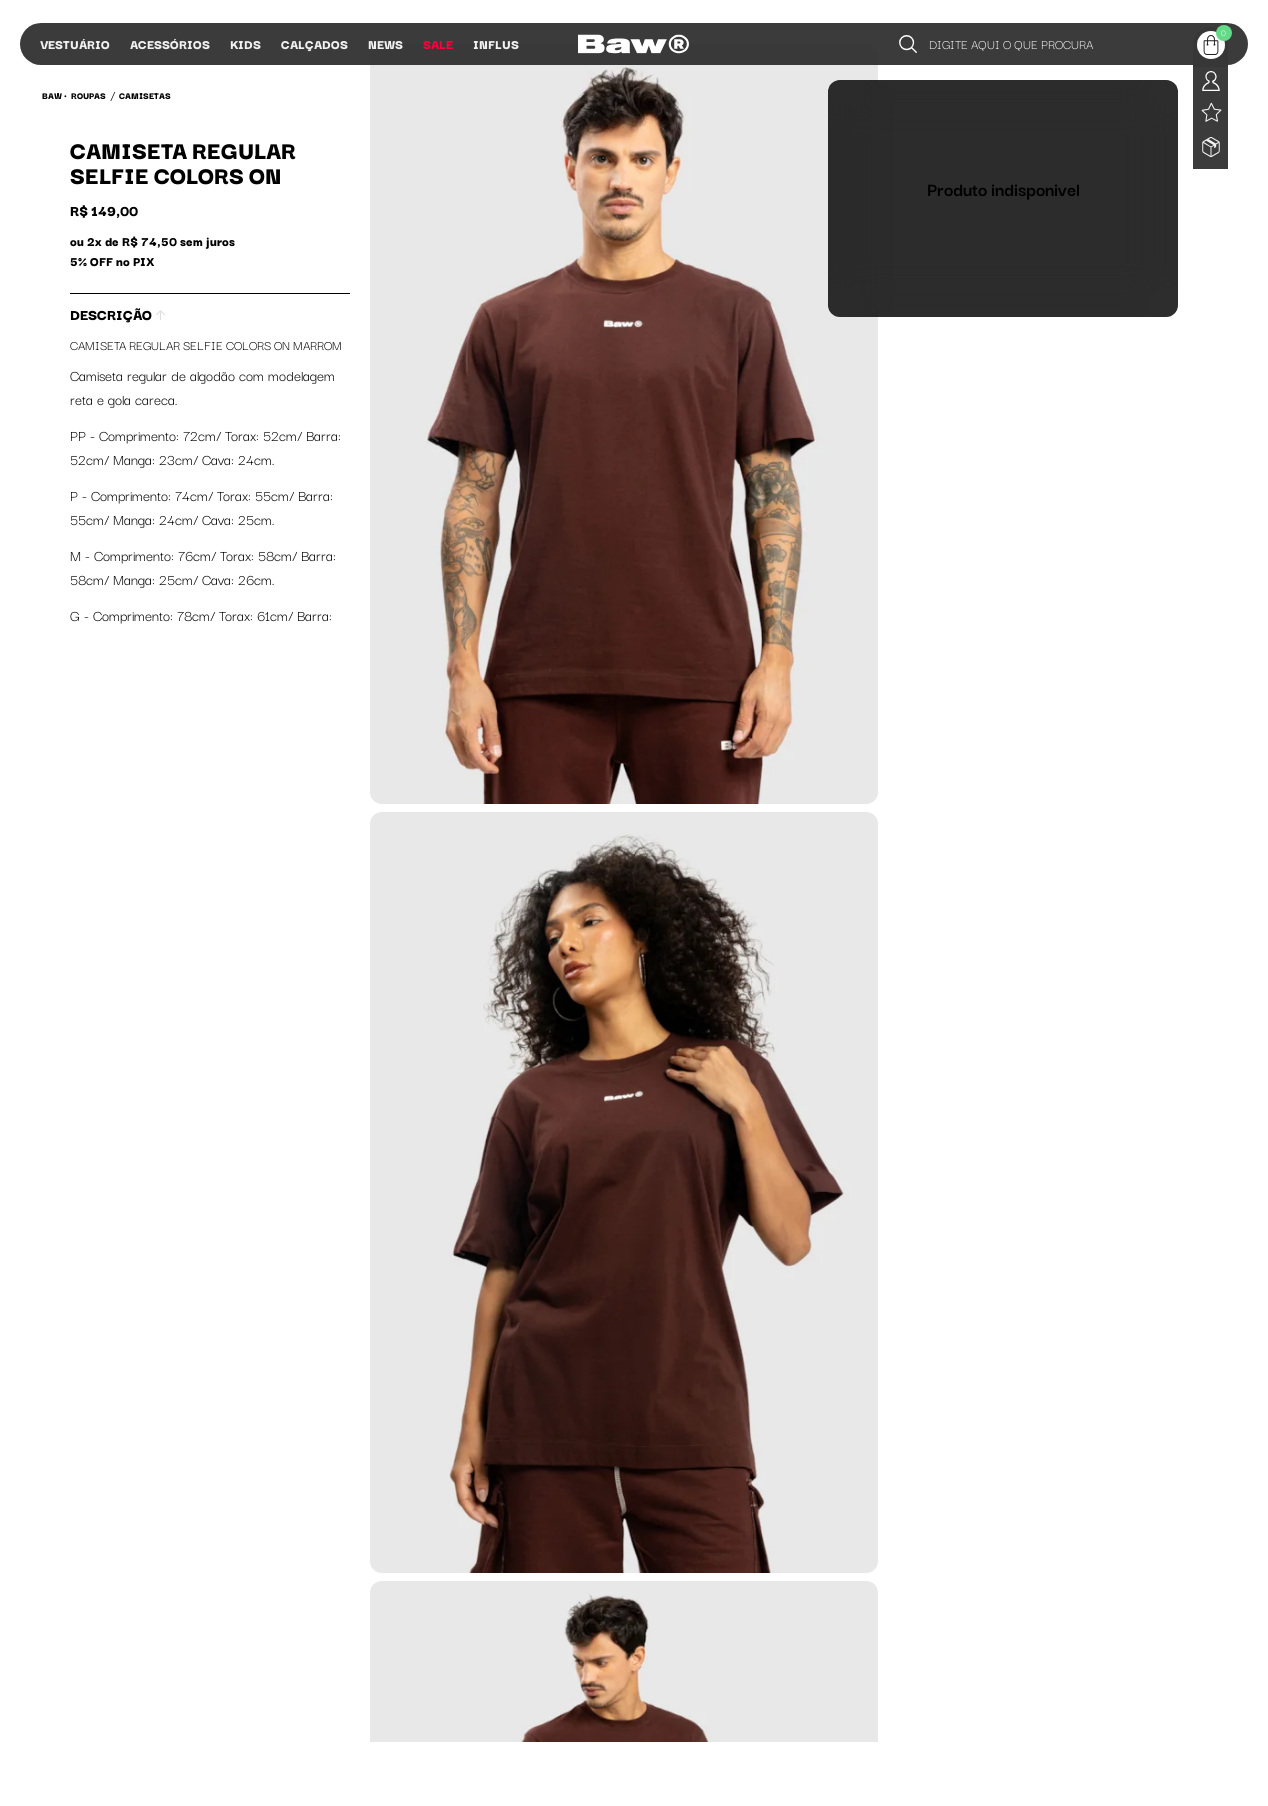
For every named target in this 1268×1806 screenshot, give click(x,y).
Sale (438, 43)
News (385, 43)
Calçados (314, 43)
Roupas (88, 95)
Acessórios (170, 43)
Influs (496, 43)
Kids (245, 43)
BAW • (54, 95)
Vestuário (75, 43)
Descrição (117, 314)
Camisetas (145, 95)
